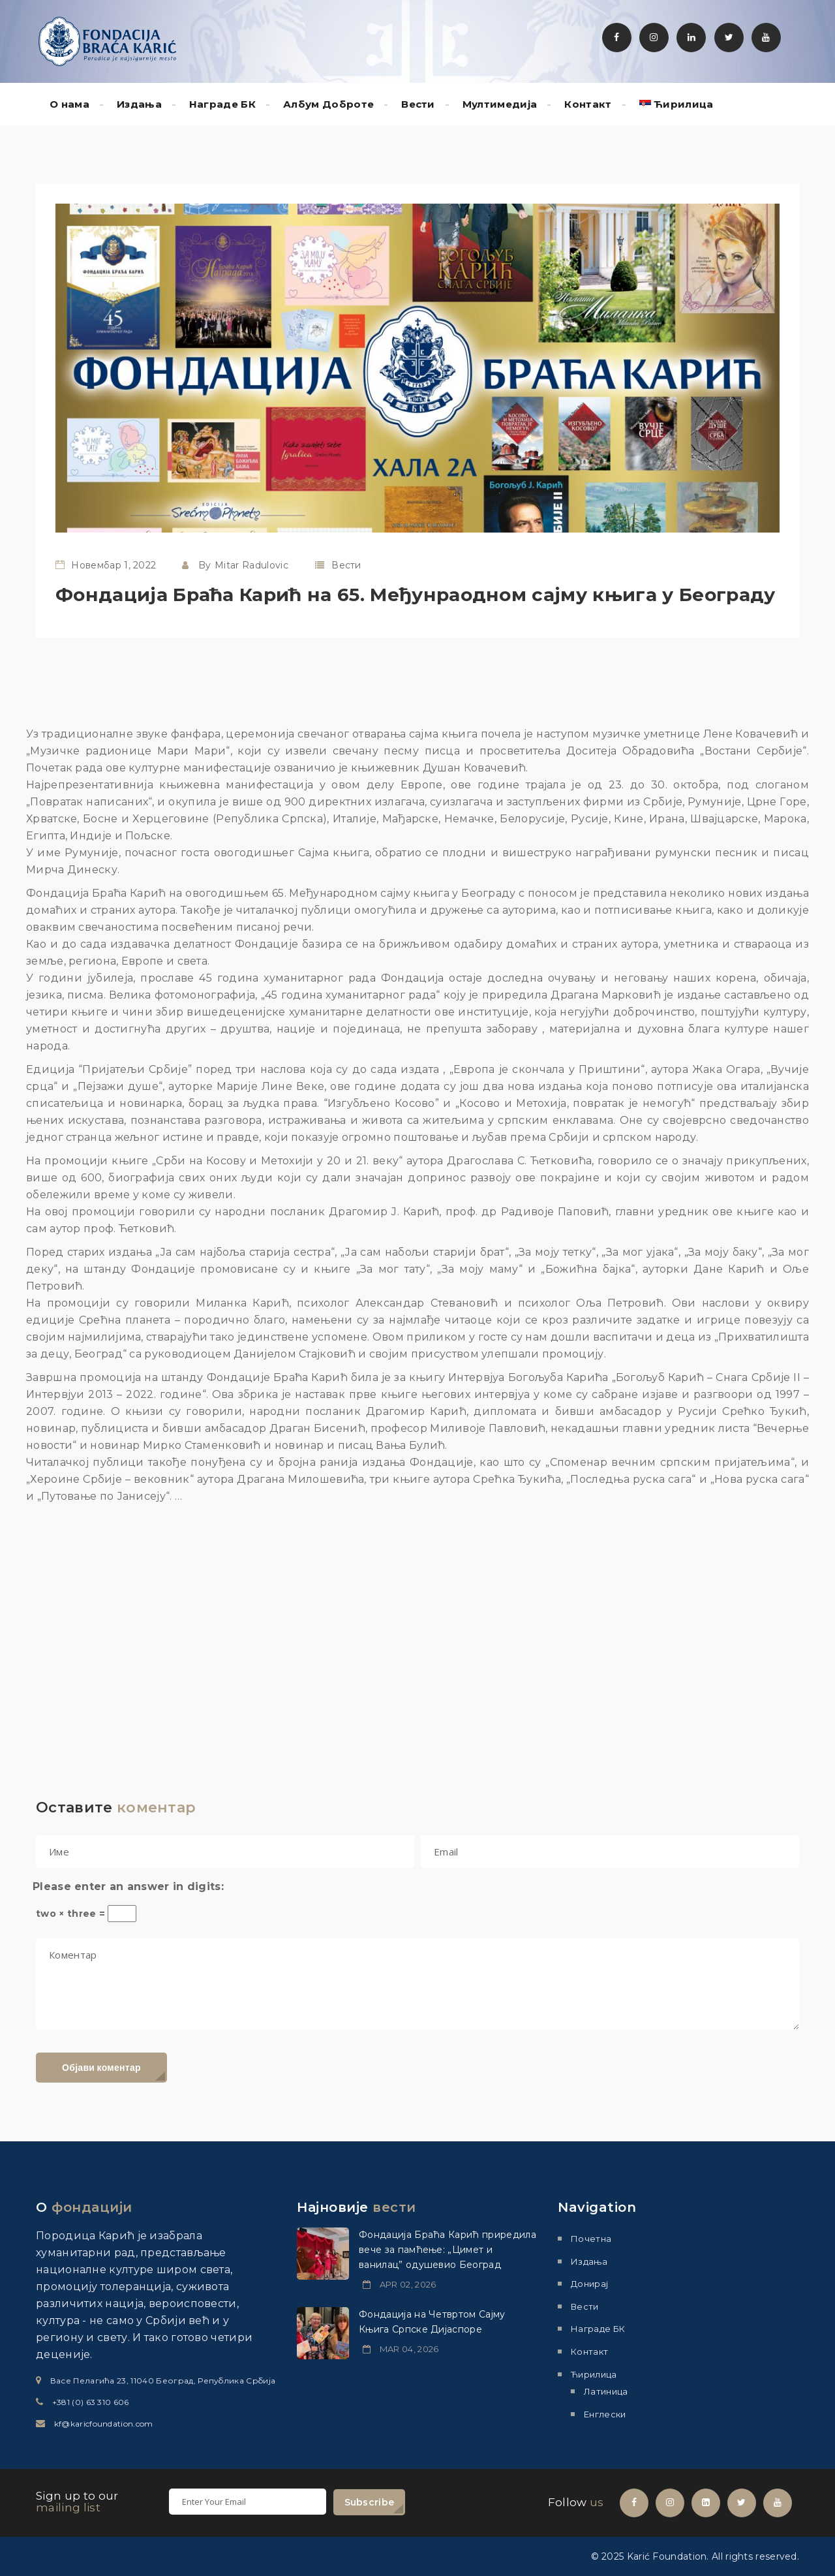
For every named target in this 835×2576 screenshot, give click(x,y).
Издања (139, 104)
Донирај (589, 2283)
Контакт (587, 104)
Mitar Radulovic (251, 565)
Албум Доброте (328, 104)
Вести (418, 104)
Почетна (591, 2238)
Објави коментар (101, 2067)
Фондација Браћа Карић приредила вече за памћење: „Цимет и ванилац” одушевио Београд (447, 2250)
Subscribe (369, 2502)
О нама (69, 104)
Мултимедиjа (500, 104)
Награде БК (222, 104)
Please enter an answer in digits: (128, 1886)
